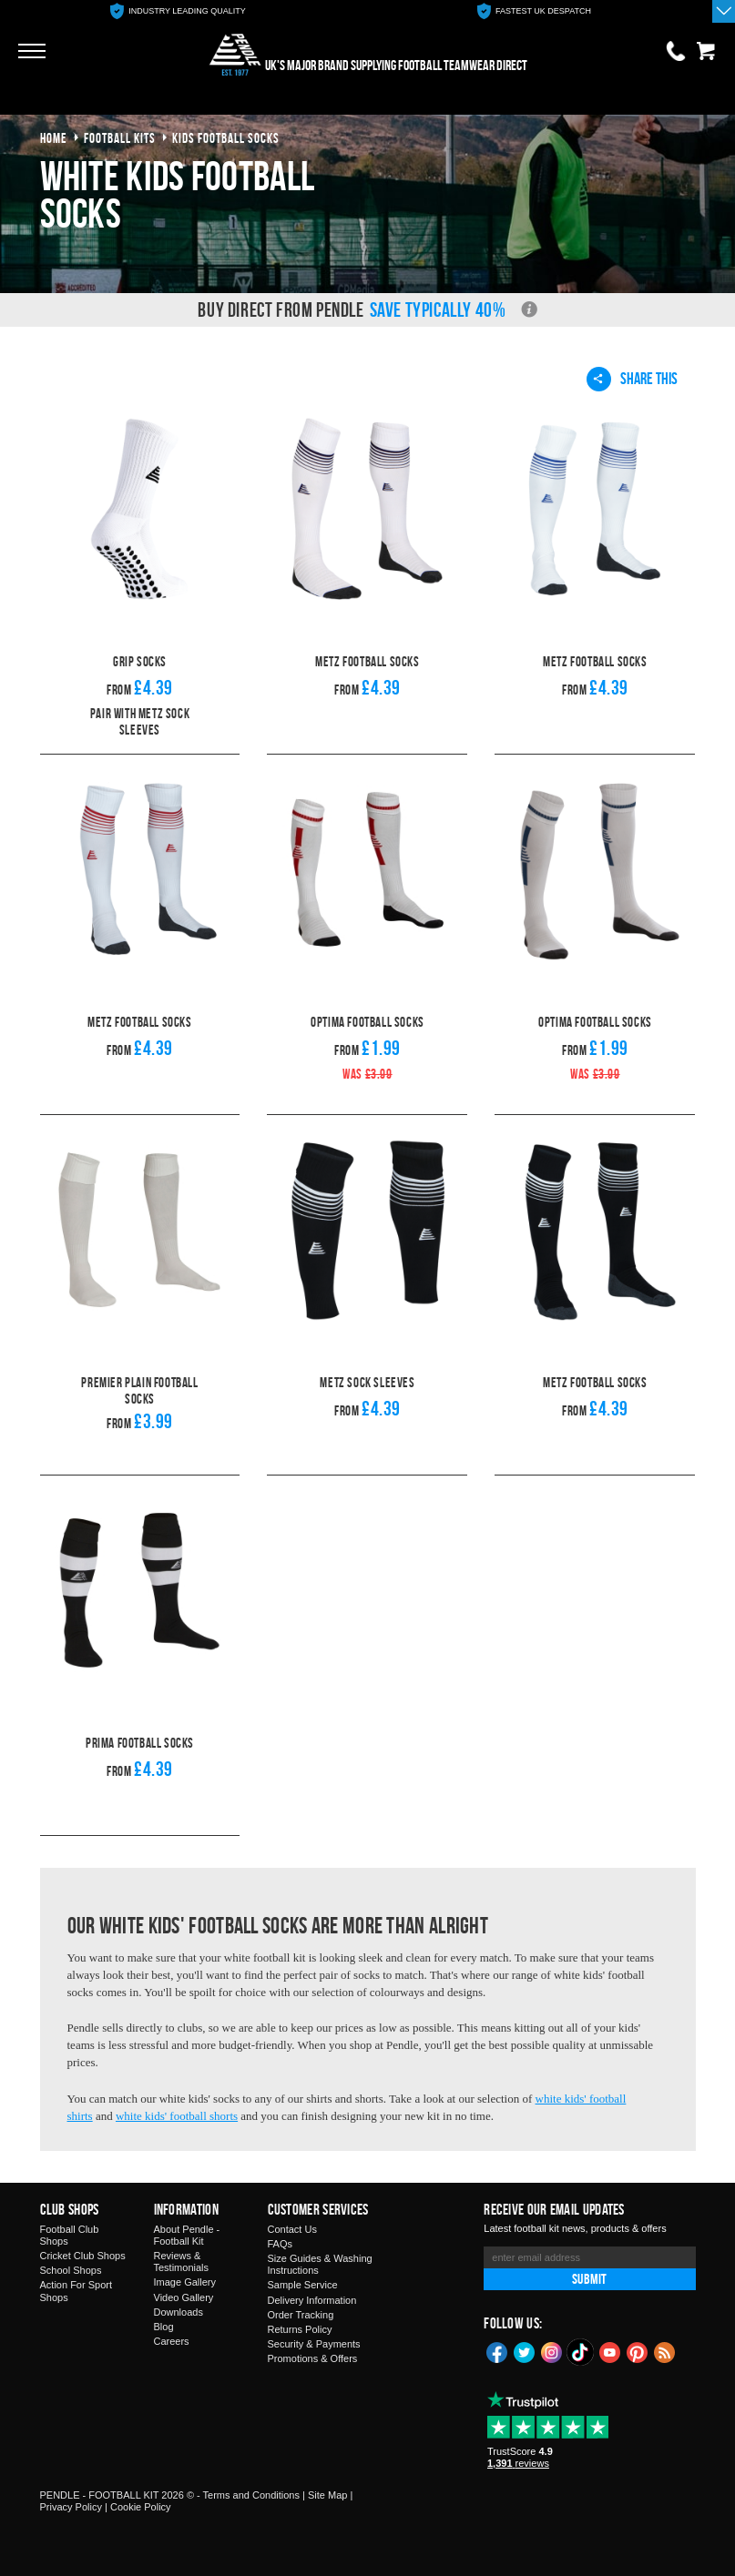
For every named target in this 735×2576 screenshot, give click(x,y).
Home (53, 138)
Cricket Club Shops (83, 2255)
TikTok (581, 2352)
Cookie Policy (140, 2506)
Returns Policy (300, 2329)
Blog (164, 2326)
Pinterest (637, 2351)
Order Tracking (301, 2314)
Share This (632, 379)
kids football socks (226, 138)
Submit (589, 2279)
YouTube (610, 2351)
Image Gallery (185, 2282)
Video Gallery (184, 2297)
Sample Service (303, 2284)
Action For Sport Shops (76, 2290)
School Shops (71, 2270)
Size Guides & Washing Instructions (320, 2264)
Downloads (178, 2312)
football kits (120, 138)
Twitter (524, 2351)
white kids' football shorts (177, 2116)
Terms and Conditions (251, 2495)
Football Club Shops (69, 2235)
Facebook (497, 2351)
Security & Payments (314, 2343)
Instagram (552, 2351)
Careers (171, 2341)
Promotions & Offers (313, 2358)
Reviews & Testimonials (181, 2261)
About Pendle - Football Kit (187, 2235)
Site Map (327, 2495)
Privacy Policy (71, 2506)
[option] (178, 11)
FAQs (280, 2243)
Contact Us (292, 2229)
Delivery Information (312, 2300)
